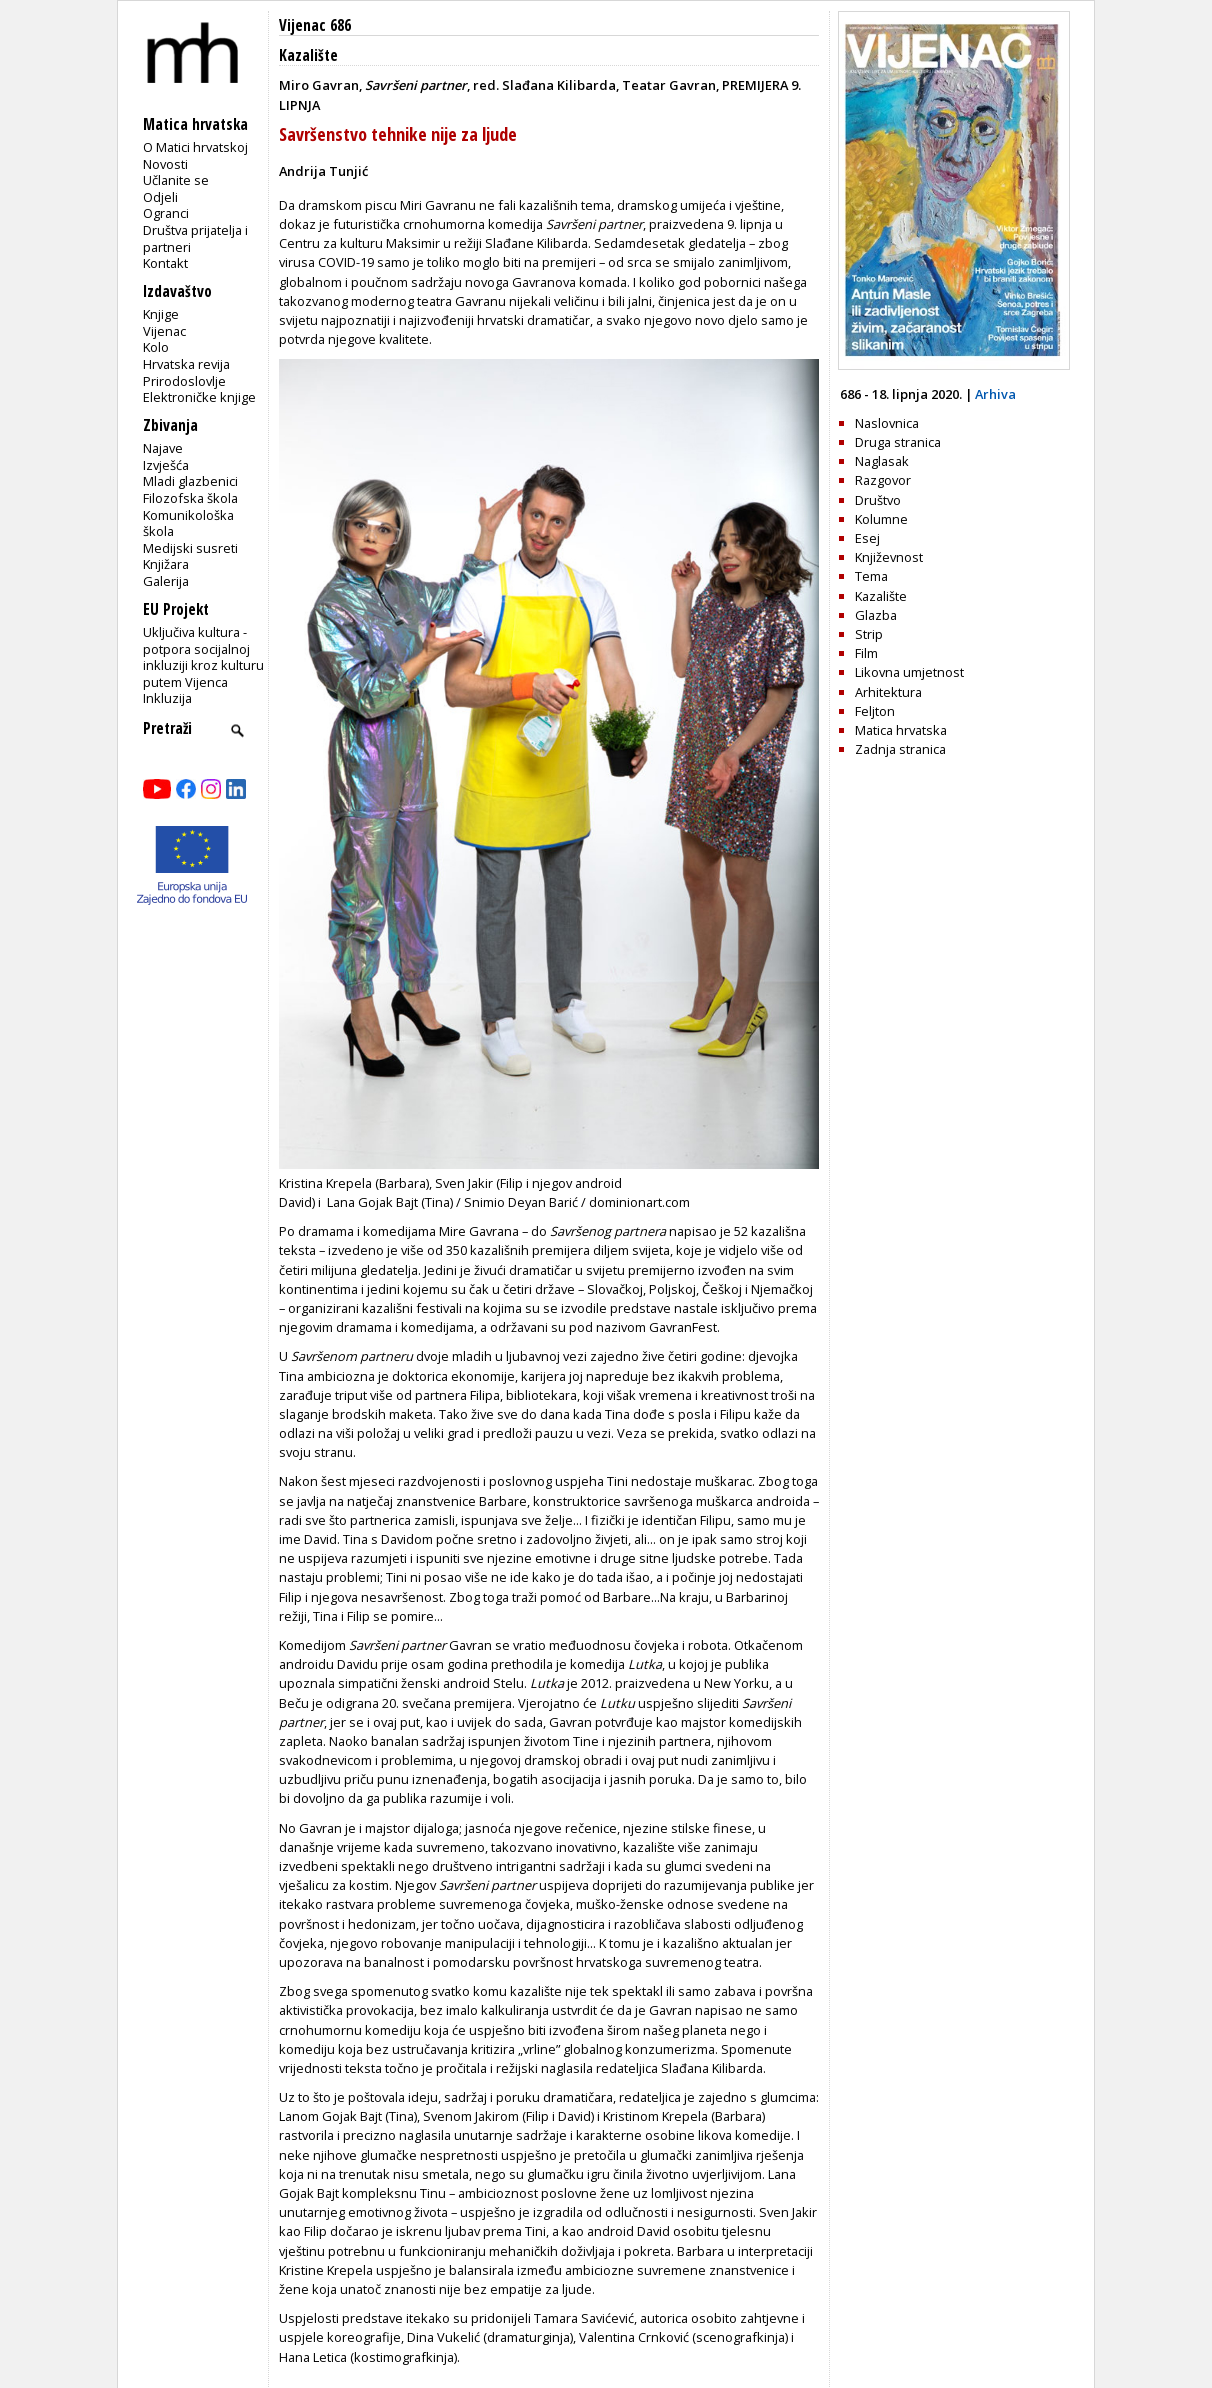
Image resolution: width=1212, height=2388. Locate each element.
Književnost (889, 557)
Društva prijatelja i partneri (195, 238)
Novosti (165, 164)
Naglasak (882, 461)
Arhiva (995, 394)
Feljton (875, 711)
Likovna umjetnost (909, 672)
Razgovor (883, 480)
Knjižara (166, 564)
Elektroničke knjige (199, 397)
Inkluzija (167, 698)
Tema (871, 576)
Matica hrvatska (901, 730)
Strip (869, 634)
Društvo (878, 500)
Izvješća (166, 465)
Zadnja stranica (900, 749)
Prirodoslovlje (184, 381)
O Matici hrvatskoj (195, 147)
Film (866, 653)
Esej (867, 538)
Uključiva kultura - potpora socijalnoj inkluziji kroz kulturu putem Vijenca (203, 657)
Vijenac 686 (315, 25)
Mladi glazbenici (190, 481)
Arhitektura (888, 692)
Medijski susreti (190, 548)
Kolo (156, 347)
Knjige (161, 314)
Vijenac (164, 331)
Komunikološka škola (188, 523)
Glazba (876, 615)
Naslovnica (887, 423)
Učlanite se (176, 180)
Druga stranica (898, 442)
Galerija (166, 581)
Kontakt (165, 263)
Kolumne (881, 519)
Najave (163, 448)
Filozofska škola (190, 498)
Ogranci (166, 213)
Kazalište (308, 55)
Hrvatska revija (186, 364)
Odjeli (160, 197)
